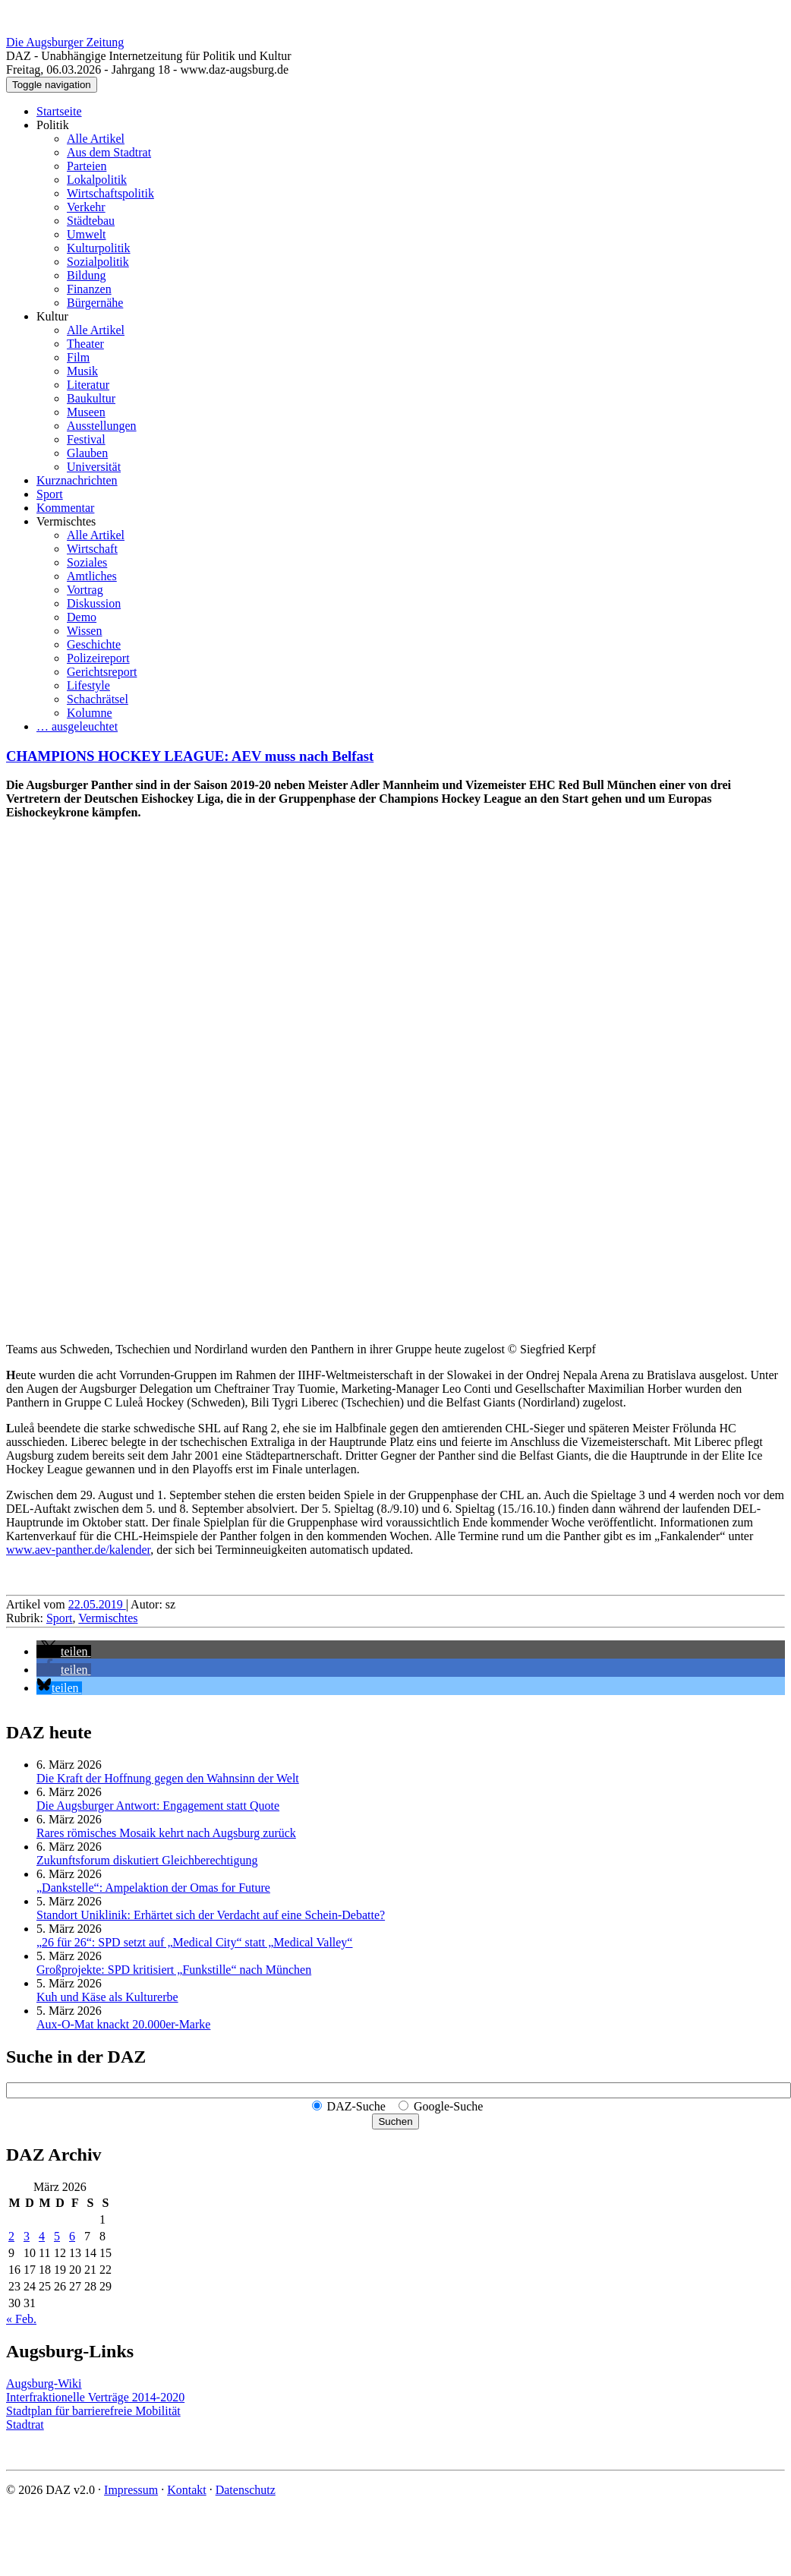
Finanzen (89, 289)
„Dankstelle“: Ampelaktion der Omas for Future (153, 1887)
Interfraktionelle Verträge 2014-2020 (95, 2397)
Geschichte (94, 644)
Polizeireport (98, 658)
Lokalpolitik (97, 179)
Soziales (87, 562)
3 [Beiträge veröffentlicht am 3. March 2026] (27, 2236)
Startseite (59, 111)
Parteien (86, 165)
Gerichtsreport (102, 671)
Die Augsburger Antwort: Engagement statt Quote (157, 1805)
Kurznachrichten (77, 480)
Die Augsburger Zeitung (65, 42)
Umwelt (86, 234)
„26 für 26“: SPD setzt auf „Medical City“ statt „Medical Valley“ (194, 1942)
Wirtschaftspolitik (110, 193)
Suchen (395, 2121)
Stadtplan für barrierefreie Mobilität (93, 2410)
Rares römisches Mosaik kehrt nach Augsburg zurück (166, 1832)
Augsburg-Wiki (44, 2383)
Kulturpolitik (99, 248)
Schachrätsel (97, 699)
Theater (85, 343)
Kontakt (186, 2489)
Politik (52, 124)
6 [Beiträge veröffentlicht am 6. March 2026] (72, 2236)
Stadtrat (25, 2424)
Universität (94, 466)
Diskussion (94, 603)
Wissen (84, 630)
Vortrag (85, 589)
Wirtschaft (92, 548)
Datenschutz (246, 2489)
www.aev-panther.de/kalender (78, 1549)
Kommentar (65, 507)
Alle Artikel (95, 138)
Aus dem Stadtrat (109, 152)
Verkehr (86, 206)
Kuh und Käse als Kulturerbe (107, 1996)
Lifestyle (88, 685)
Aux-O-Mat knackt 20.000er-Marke (123, 2024)
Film (78, 357)
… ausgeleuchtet (77, 726)
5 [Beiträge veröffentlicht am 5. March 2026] (57, 2236)
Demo (81, 617)
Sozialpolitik (98, 261)
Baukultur (91, 398)
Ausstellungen (102, 425)
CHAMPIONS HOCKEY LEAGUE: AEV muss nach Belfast (189, 756)
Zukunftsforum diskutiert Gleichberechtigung (146, 1860)
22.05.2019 (97, 1604)
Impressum (131, 2489)
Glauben (87, 453)
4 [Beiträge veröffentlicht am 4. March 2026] (42, 2236)
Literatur (88, 384)
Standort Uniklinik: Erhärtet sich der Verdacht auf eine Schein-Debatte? (210, 1914)
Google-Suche (449, 2106)
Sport (49, 494)
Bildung (86, 275)
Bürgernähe (95, 302)
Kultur (52, 316)
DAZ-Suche (356, 2106)
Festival (86, 439)
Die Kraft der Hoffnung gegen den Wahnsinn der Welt (167, 1778)
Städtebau (91, 220)
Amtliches (92, 576)
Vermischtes (66, 521)
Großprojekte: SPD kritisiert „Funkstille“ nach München (173, 1969)
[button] (63, 1651)
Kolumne (89, 712)
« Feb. (21, 2318)
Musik (82, 371)
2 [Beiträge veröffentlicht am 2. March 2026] (11, 2236)
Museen (86, 412)
